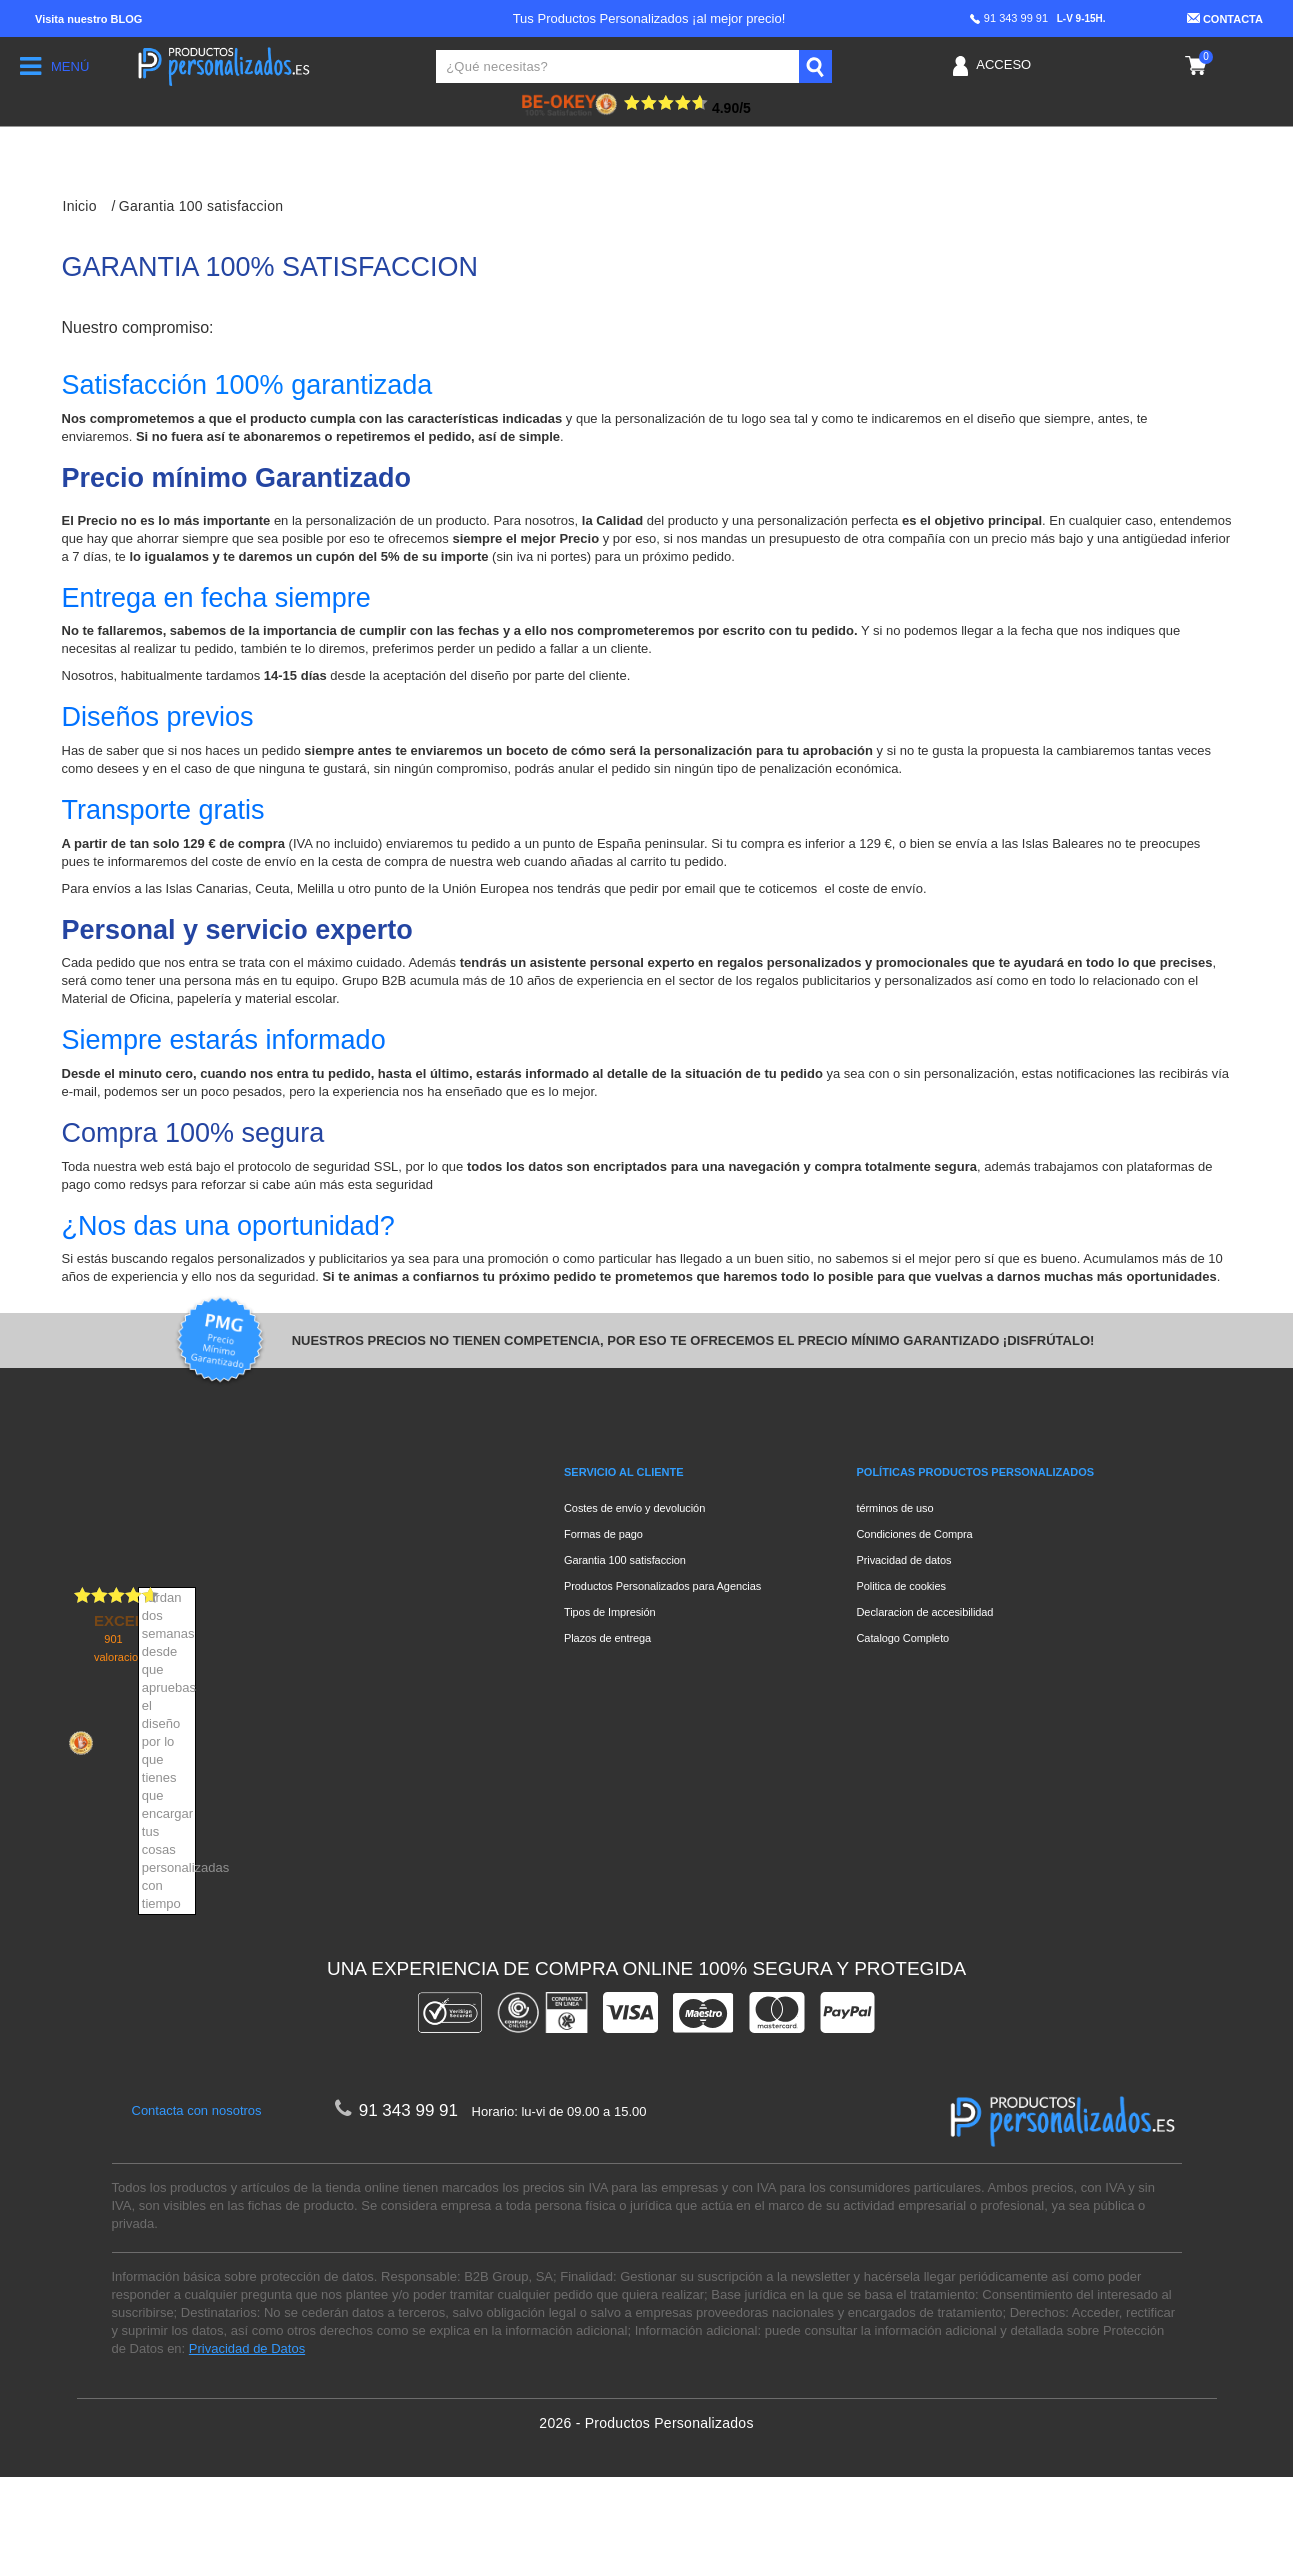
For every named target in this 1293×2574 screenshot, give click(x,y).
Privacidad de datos (904, 1560)
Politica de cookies (901, 1586)
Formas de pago (603, 1534)
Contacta (1225, 19)
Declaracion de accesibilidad (925, 1612)
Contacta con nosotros (197, 2207)
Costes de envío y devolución (634, 1508)
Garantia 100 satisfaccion (625, 1560)
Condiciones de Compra (915, 1534)
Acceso (1003, 64)
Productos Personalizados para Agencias (662, 1586)
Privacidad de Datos (247, 2445)
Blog (88, 19)
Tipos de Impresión (610, 1612)
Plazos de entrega (607, 1638)
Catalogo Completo (903, 1638)
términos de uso (895, 1508)
